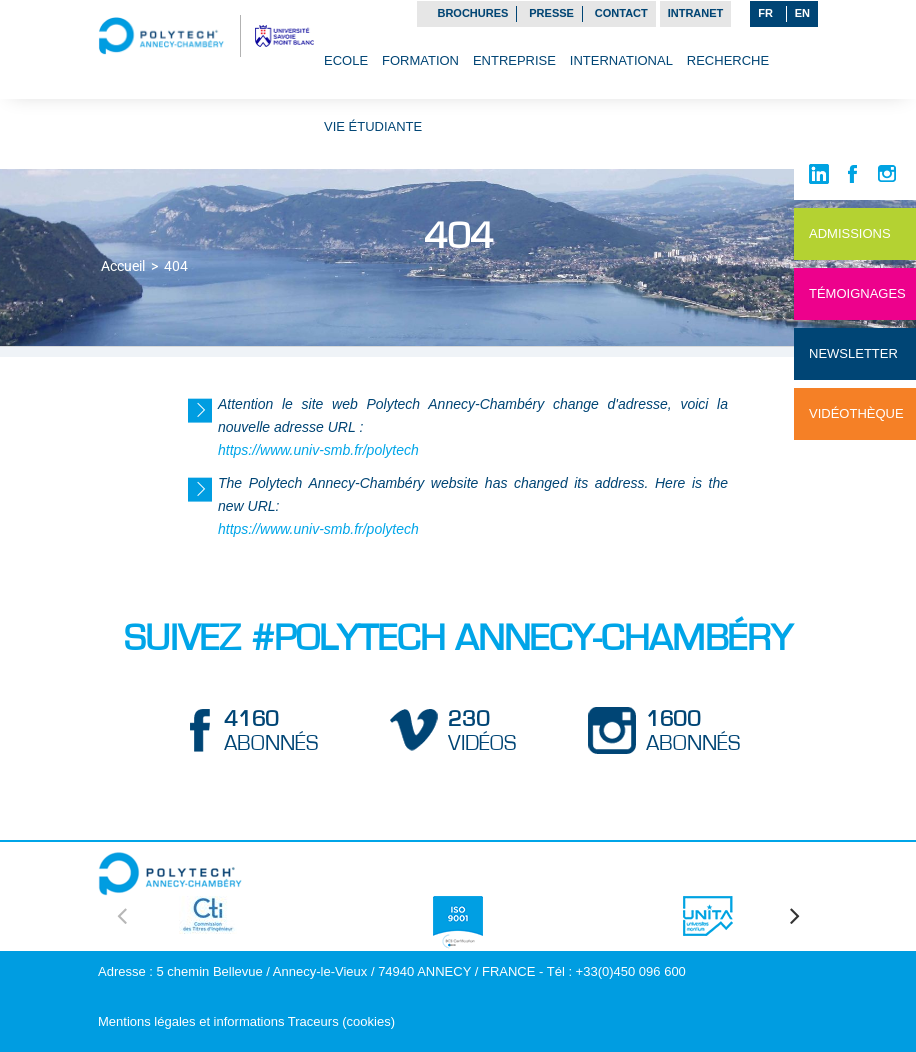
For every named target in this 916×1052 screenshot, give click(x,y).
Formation (420, 60)
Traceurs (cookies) (341, 1021)
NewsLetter (853, 353)
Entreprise (514, 60)
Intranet (696, 13)
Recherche (728, 60)
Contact (621, 13)
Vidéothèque (856, 413)
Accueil (123, 266)
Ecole (346, 60)
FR (765, 13)
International (621, 60)
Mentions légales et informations (191, 1021)
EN (802, 13)
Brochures (472, 13)
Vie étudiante (373, 126)
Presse (551, 13)
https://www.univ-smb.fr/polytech (318, 450)
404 (176, 266)
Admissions (850, 233)
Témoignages (857, 293)
